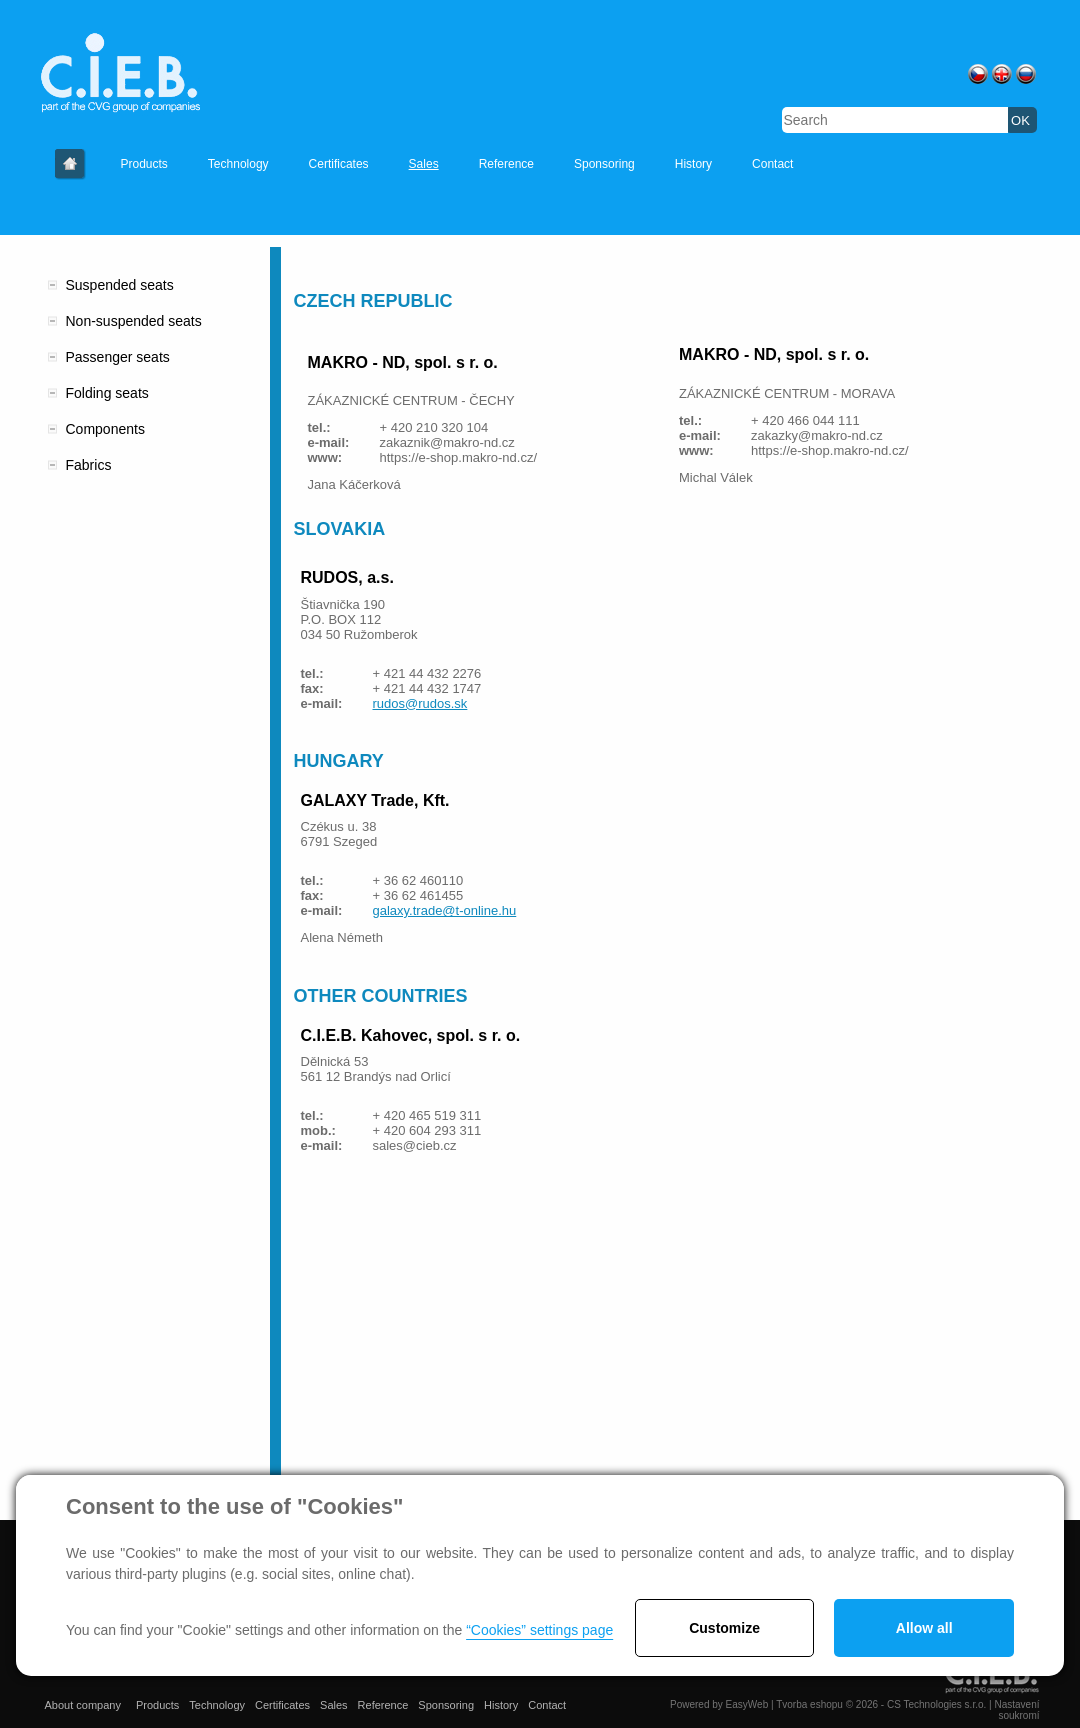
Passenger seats (118, 357)
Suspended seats (120, 285)
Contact (772, 164)
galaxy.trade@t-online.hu (445, 910)
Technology (238, 164)
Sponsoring (604, 164)
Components (105, 429)
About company (70, 164)
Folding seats (107, 393)
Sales (424, 164)
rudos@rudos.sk (420, 703)
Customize (724, 1628)
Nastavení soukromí (1016, 1710)
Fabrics (89, 465)
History (693, 164)
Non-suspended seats (134, 321)
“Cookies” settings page (539, 1630)
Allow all (924, 1628)
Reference (506, 164)
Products (144, 164)
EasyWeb (747, 1704)
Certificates (339, 164)
